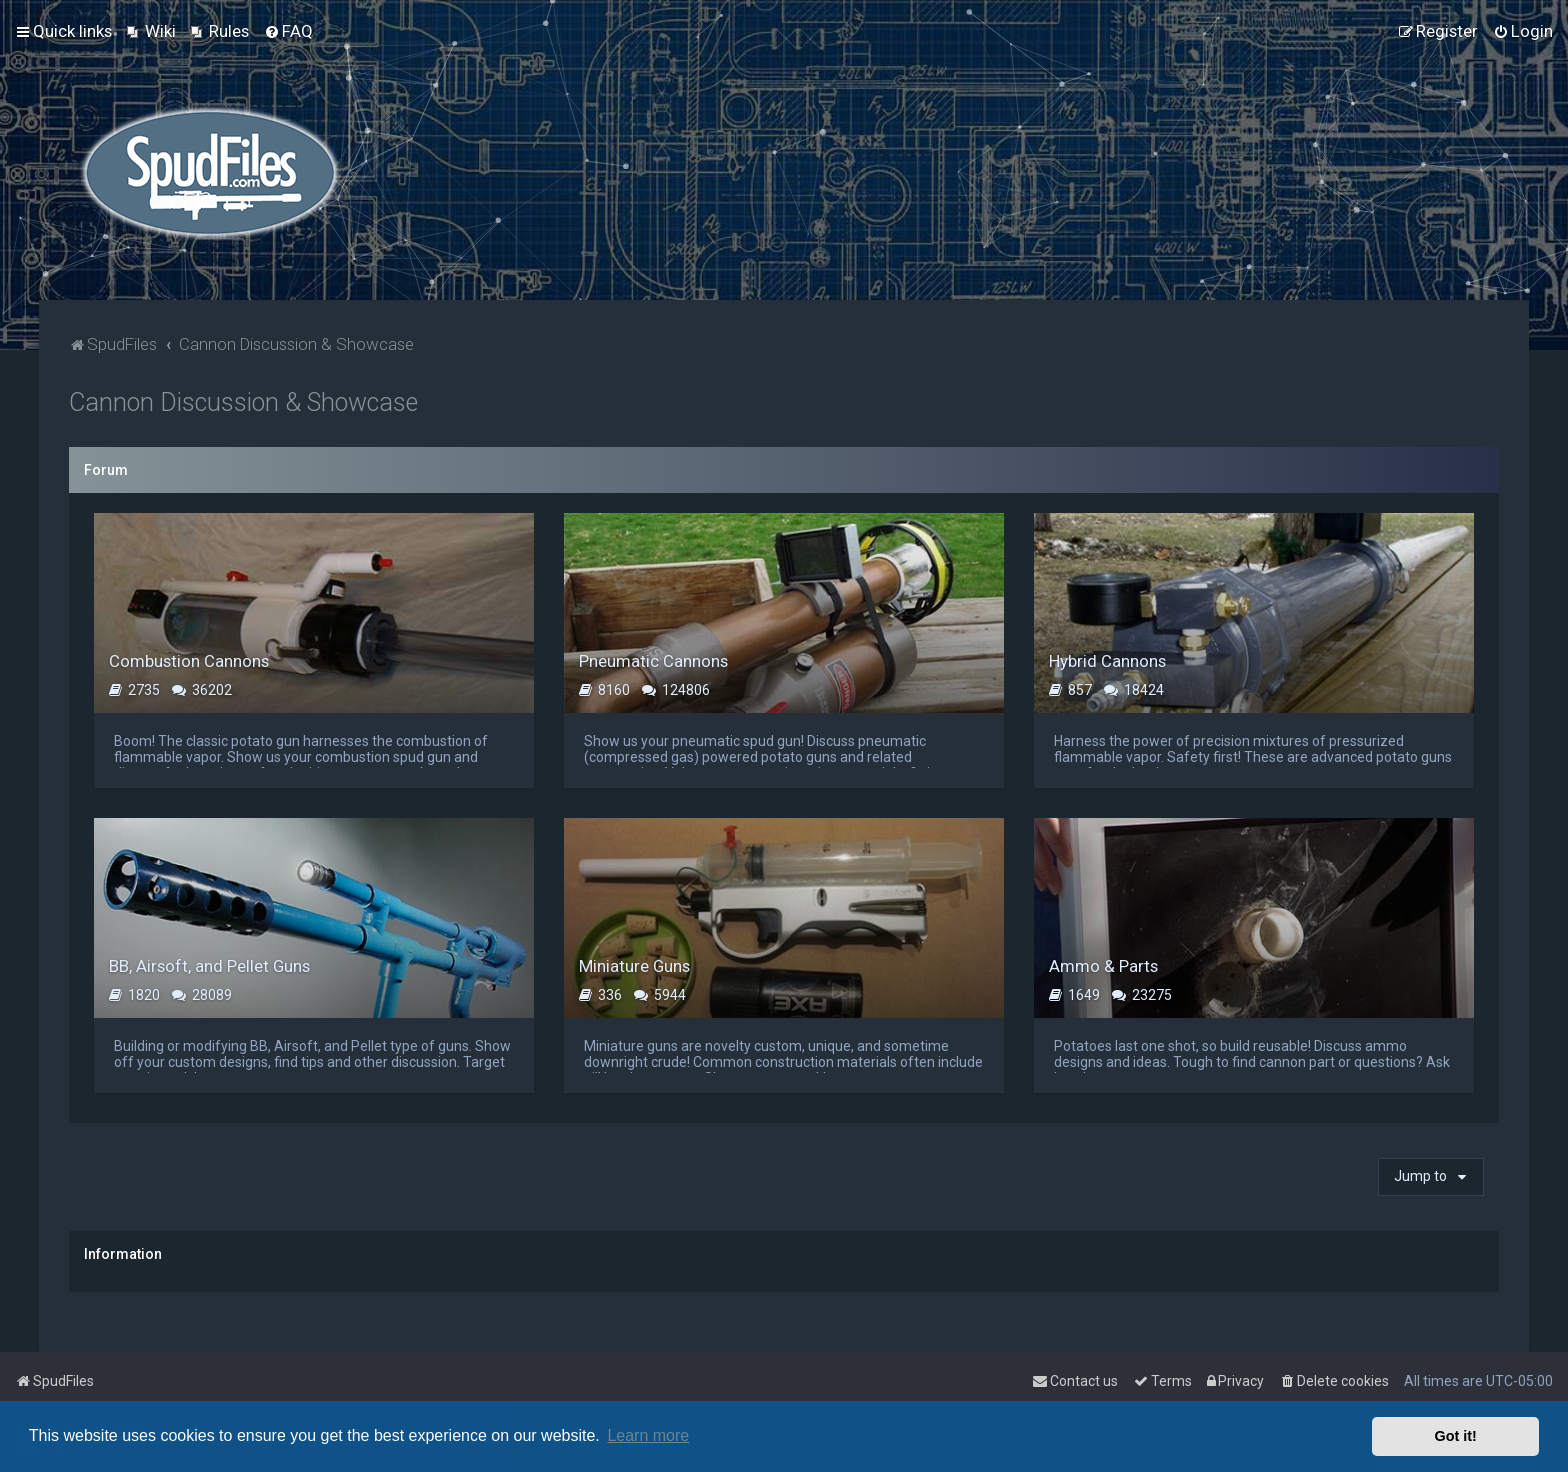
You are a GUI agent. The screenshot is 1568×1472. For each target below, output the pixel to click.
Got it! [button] (1456, 1436)
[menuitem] (151, 31)
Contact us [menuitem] (1075, 1381)
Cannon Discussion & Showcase (243, 402)
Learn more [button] (648, 1435)
